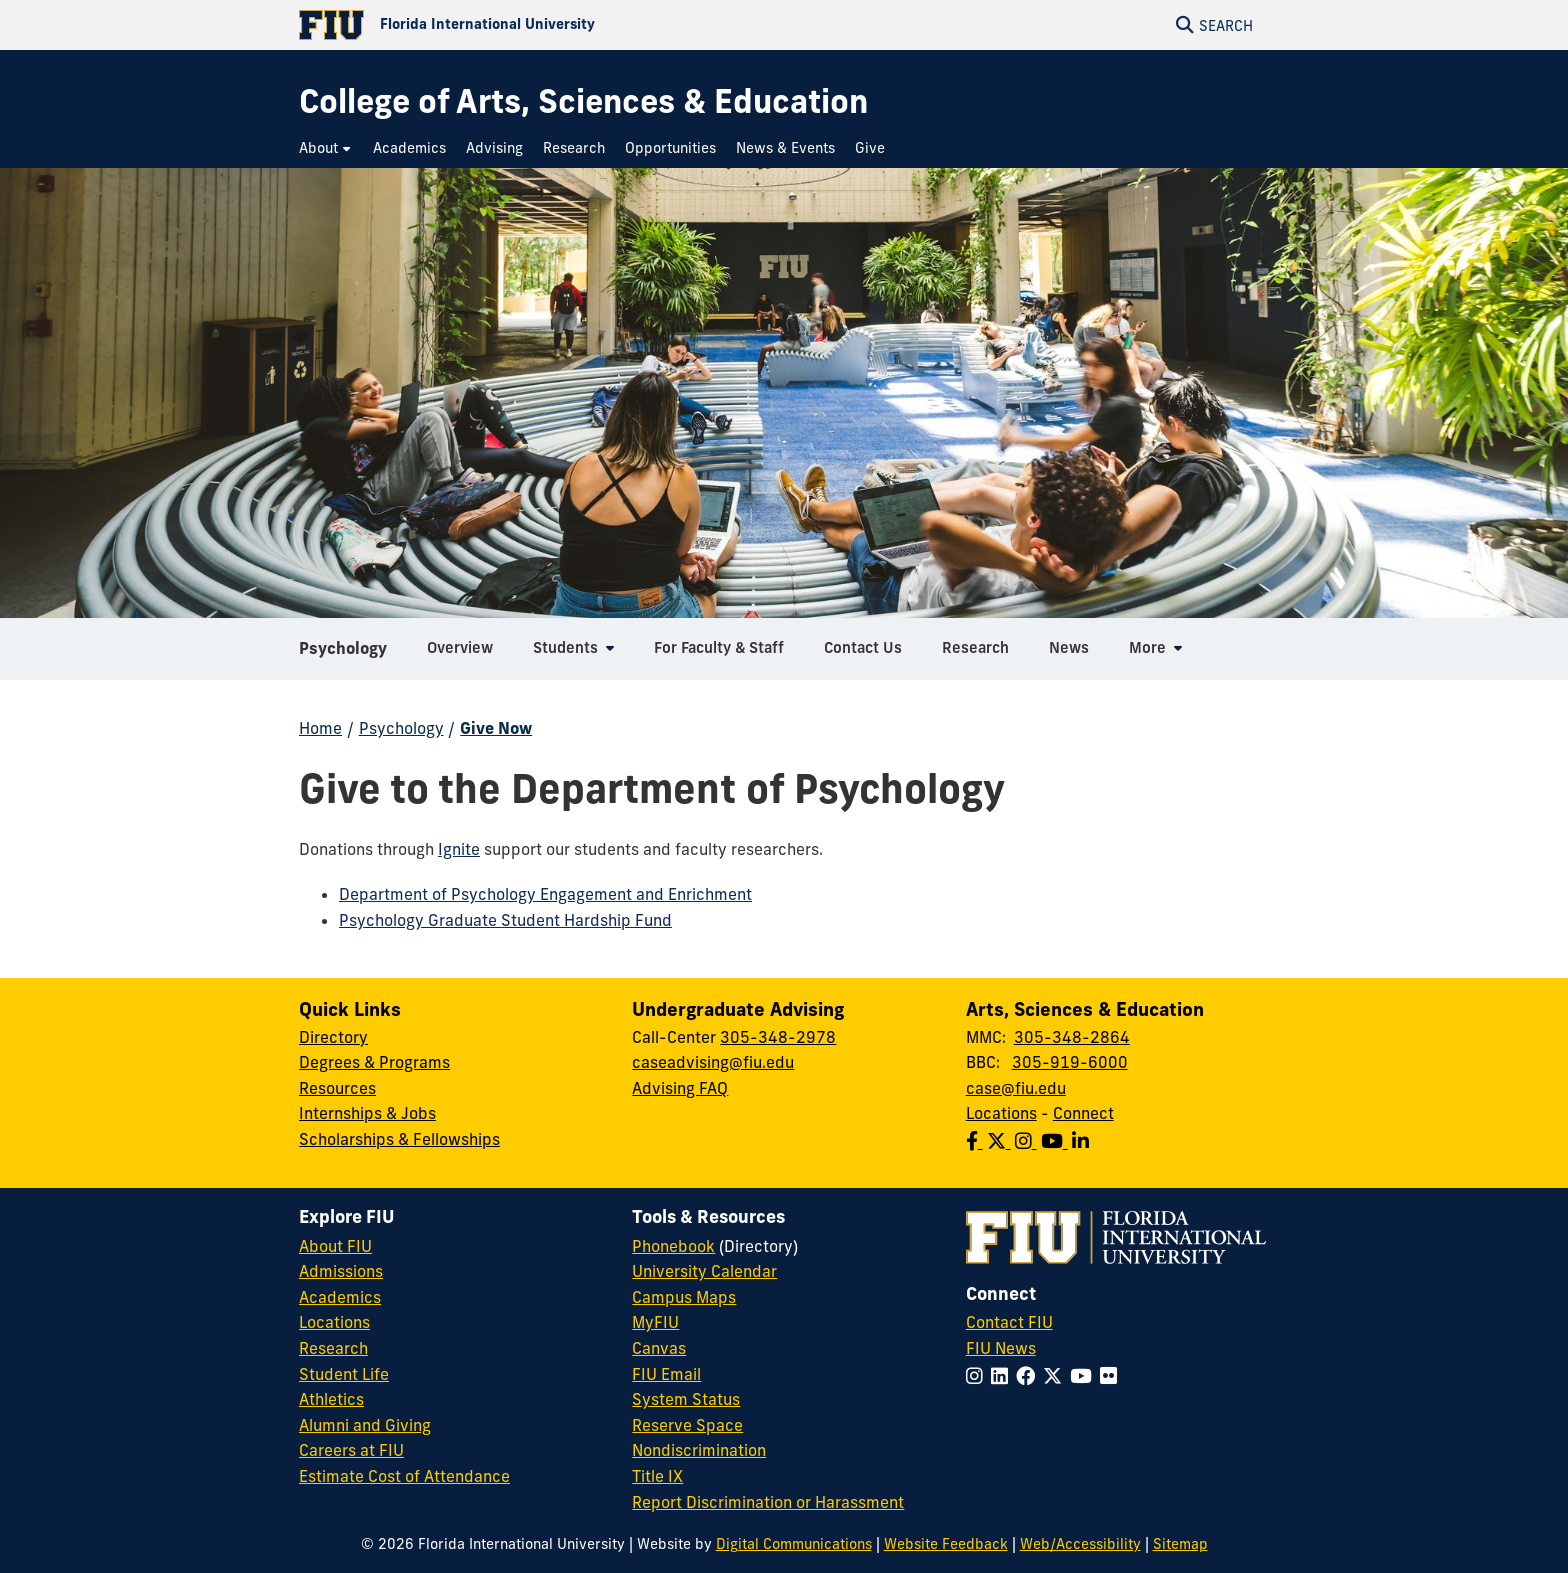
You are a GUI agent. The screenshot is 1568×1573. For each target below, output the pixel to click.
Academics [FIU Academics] (340, 1297)
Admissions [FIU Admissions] (341, 1271)
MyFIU (655, 1322)
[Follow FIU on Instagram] (978, 1376)
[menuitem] (326, 148)
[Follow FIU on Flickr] (1112, 1376)
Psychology (343, 654)
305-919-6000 (1070, 1062)
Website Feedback (946, 1544)
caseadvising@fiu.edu (713, 1062)
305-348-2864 (1072, 1037)
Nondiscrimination (699, 1450)
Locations (1001, 1113)
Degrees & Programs (374, 1062)
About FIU (335, 1246)
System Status (686, 1399)
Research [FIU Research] (333, 1348)
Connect (1083, 1113)
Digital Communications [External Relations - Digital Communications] (794, 1544)
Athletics (331, 1399)
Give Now (496, 728)
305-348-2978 (778, 1037)
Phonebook (673, 1246)
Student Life (344, 1374)
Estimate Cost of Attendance (404, 1476)
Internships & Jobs (367, 1113)
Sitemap (1180, 1544)
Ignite (459, 849)
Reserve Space (687, 1425)
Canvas (659, 1348)
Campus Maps (684, 1297)
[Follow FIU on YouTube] (1085, 1376)
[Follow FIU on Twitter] (1056, 1376)
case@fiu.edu (1016, 1088)
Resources (337, 1088)
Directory (333, 1037)
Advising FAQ (680, 1088)
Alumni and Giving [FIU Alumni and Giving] (365, 1425)
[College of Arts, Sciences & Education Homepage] (583, 101)
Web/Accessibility (1080, 1544)
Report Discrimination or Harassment (768, 1502)
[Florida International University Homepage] (541, 25)
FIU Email (666, 1374)
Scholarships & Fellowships (399, 1139)
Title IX (657, 1476)
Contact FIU (1009, 1322)
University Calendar (704, 1271)
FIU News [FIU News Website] (1001, 1348)
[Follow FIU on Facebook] (1029, 1376)
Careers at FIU (351, 1450)
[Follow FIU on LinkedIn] (1003, 1376)
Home (320, 728)
